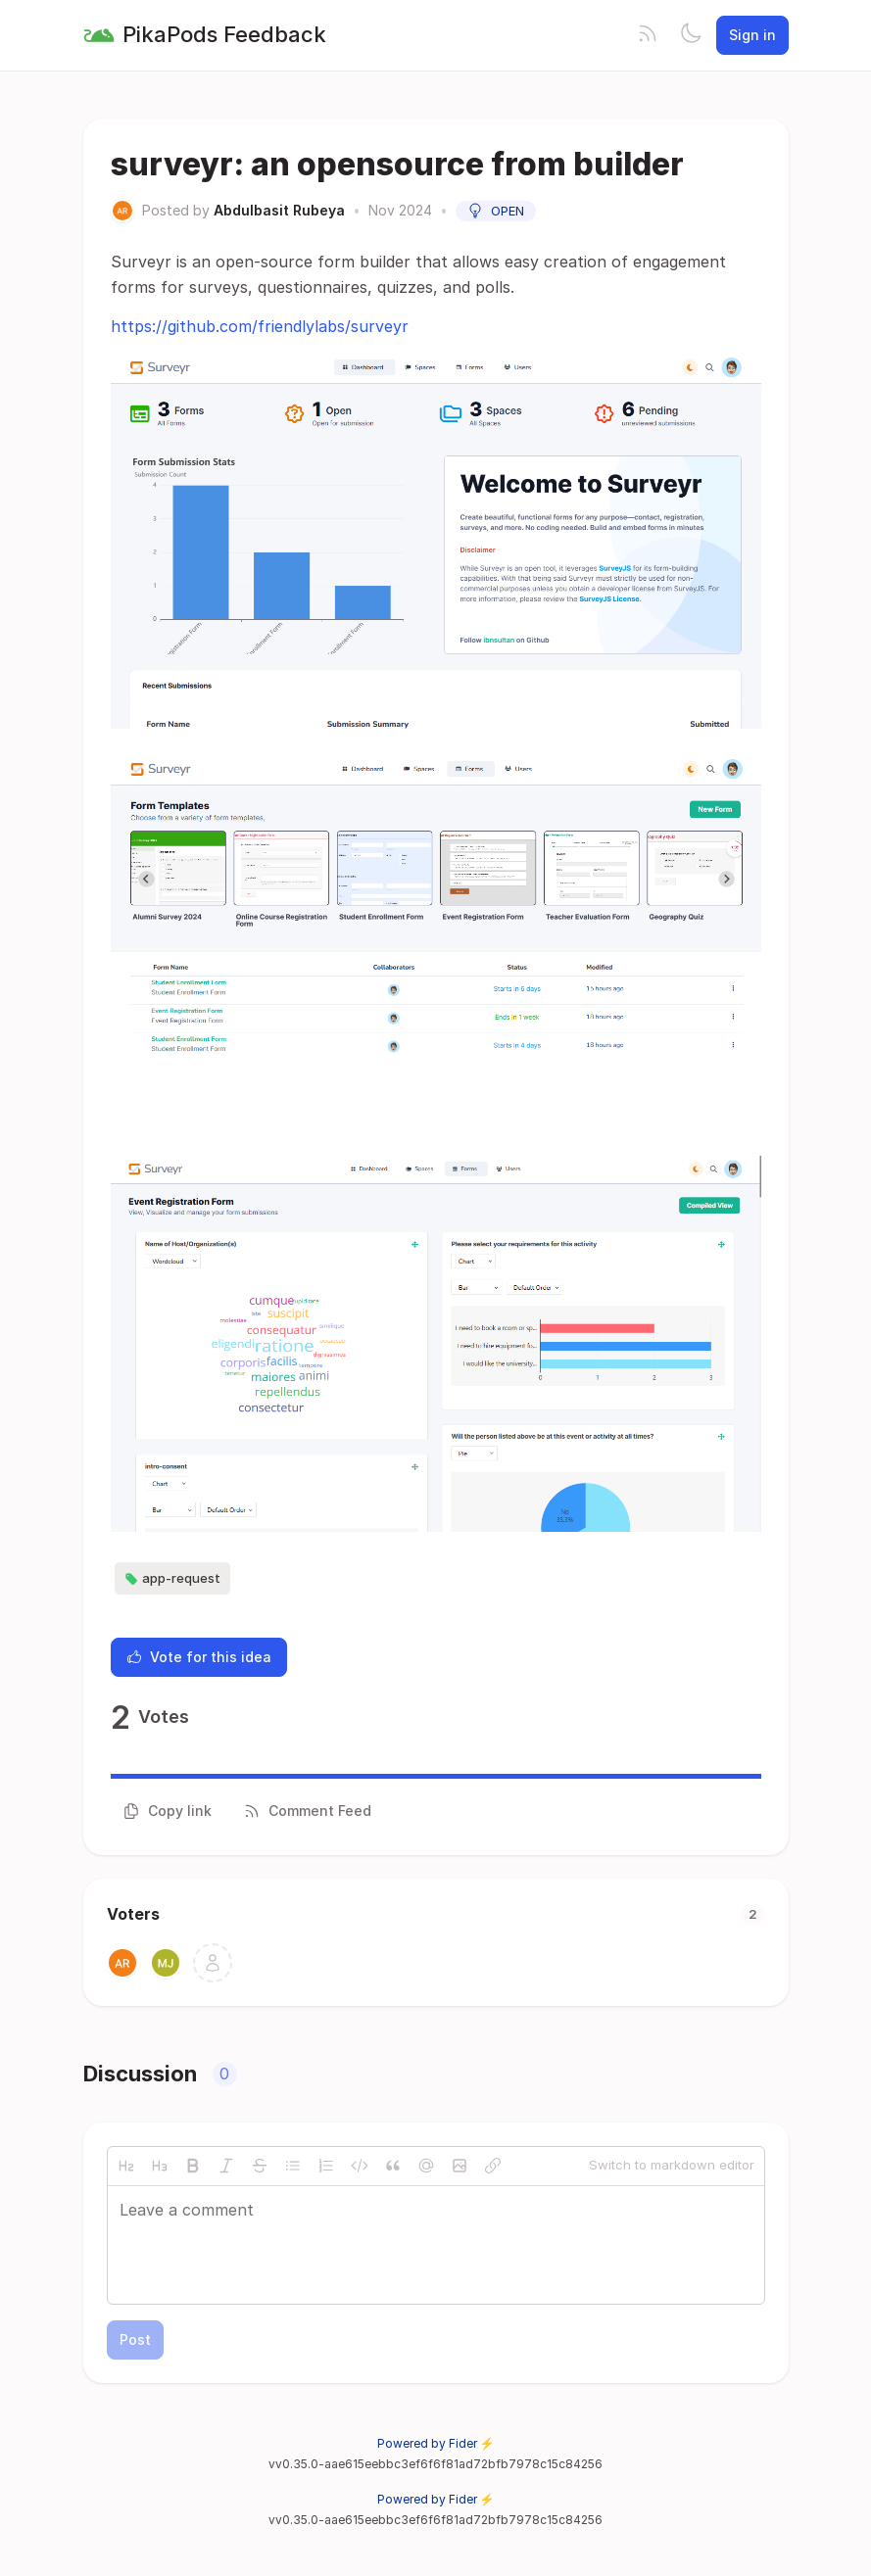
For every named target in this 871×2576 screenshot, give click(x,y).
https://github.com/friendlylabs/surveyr (260, 326)
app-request (172, 1579)
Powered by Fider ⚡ (436, 2443)
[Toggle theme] (690, 35)
